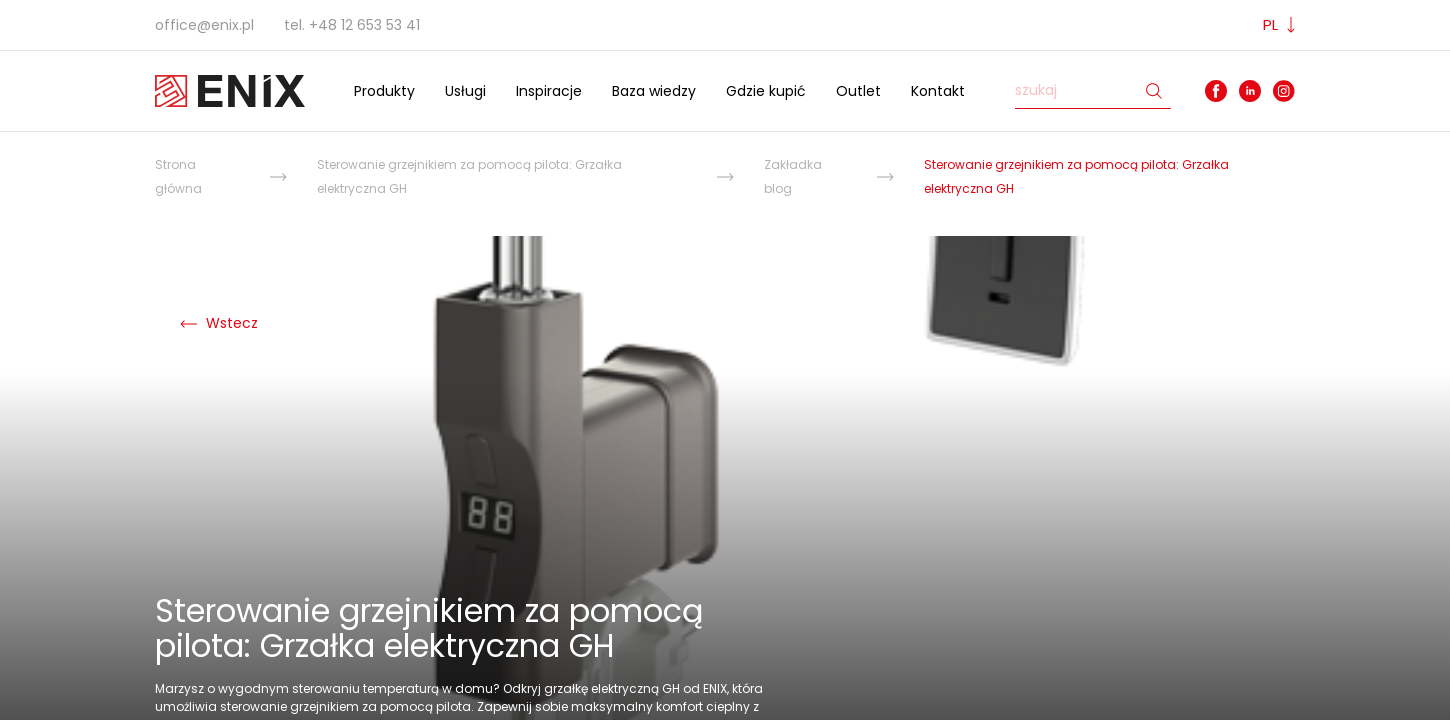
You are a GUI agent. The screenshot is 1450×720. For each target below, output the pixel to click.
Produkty (384, 91)
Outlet (858, 91)
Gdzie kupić (766, 91)
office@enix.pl (204, 25)
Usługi (465, 91)
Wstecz (219, 323)
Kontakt (938, 91)
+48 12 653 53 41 (364, 25)
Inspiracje (549, 91)
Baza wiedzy (654, 91)
